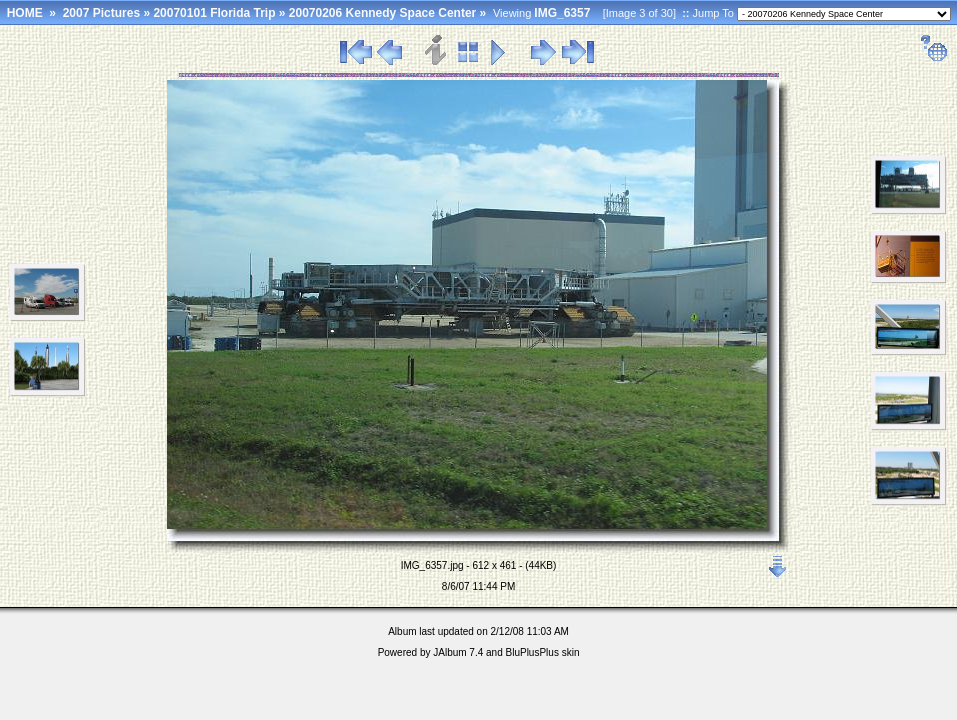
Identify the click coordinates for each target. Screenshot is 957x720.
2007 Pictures (101, 13)
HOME (25, 13)
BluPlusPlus (532, 652)
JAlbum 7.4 (458, 652)
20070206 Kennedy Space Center (382, 13)
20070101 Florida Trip (214, 13)
